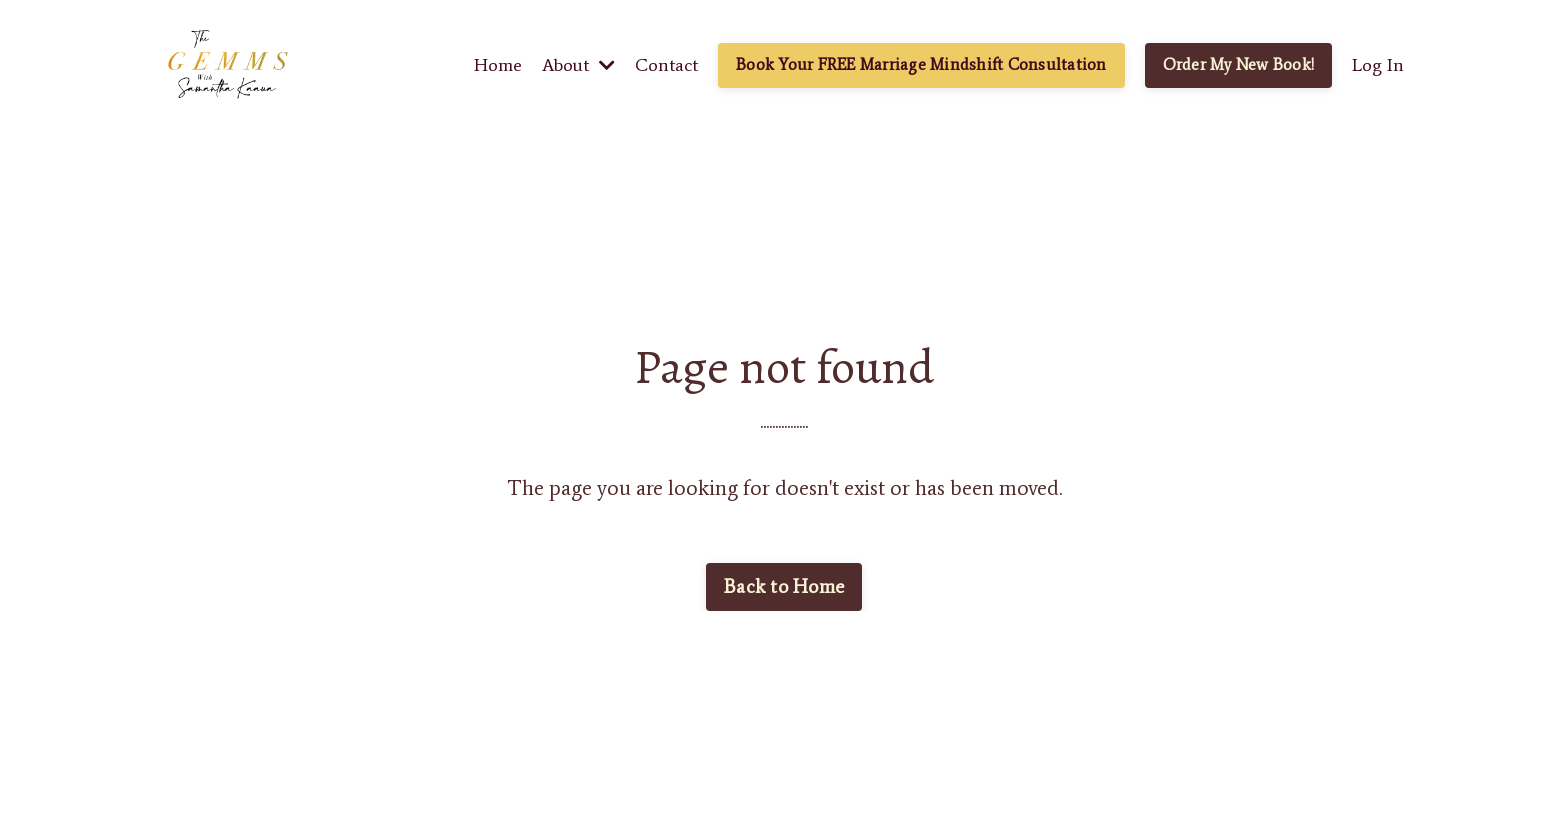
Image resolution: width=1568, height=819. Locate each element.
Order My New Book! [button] (1239, 64)
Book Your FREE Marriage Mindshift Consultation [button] (921, 64)
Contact (666, 65)
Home (498, 65)
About (578, 65)
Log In (1378, 65)
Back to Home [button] (784, 586)
